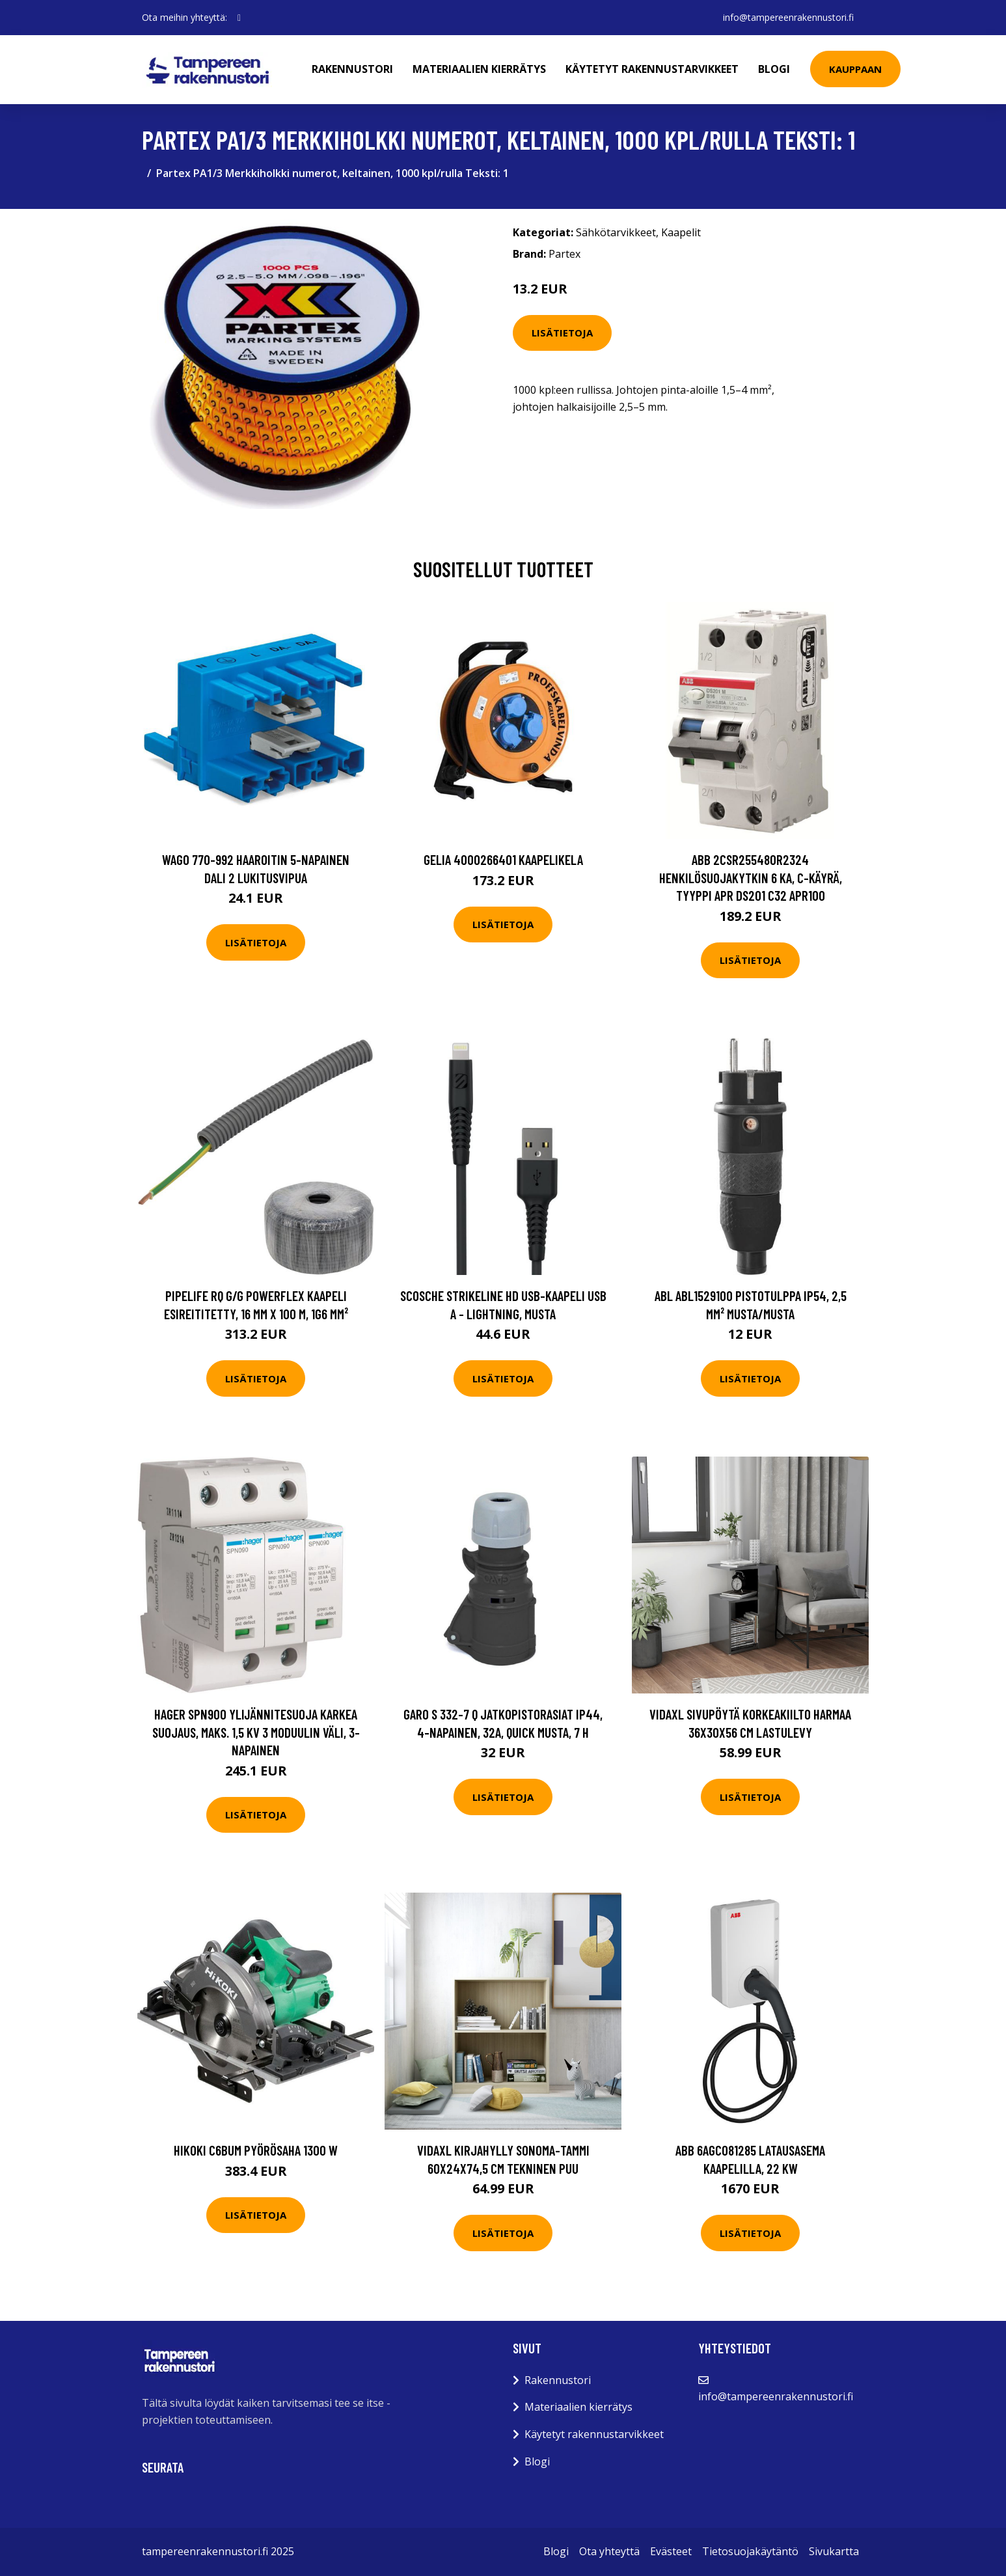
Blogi (774, 69)
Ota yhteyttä (609, 2551)
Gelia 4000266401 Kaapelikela (503, 859)
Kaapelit (681, 232)
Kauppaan (855, 68)
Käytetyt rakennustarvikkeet (652, 69)
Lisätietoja (562, 332)
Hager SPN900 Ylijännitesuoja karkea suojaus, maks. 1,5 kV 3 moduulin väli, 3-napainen (256, 1732)
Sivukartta (834, 2551)
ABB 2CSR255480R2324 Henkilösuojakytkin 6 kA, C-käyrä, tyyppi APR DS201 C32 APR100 (750, 877)
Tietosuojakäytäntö (750, 2551)
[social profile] (239, 17)
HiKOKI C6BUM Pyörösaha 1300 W (256, 2150)
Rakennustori (352, 69)
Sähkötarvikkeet (616, 232)
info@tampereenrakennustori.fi (788, 17)
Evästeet (671, 2551)
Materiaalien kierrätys (479, 69)
